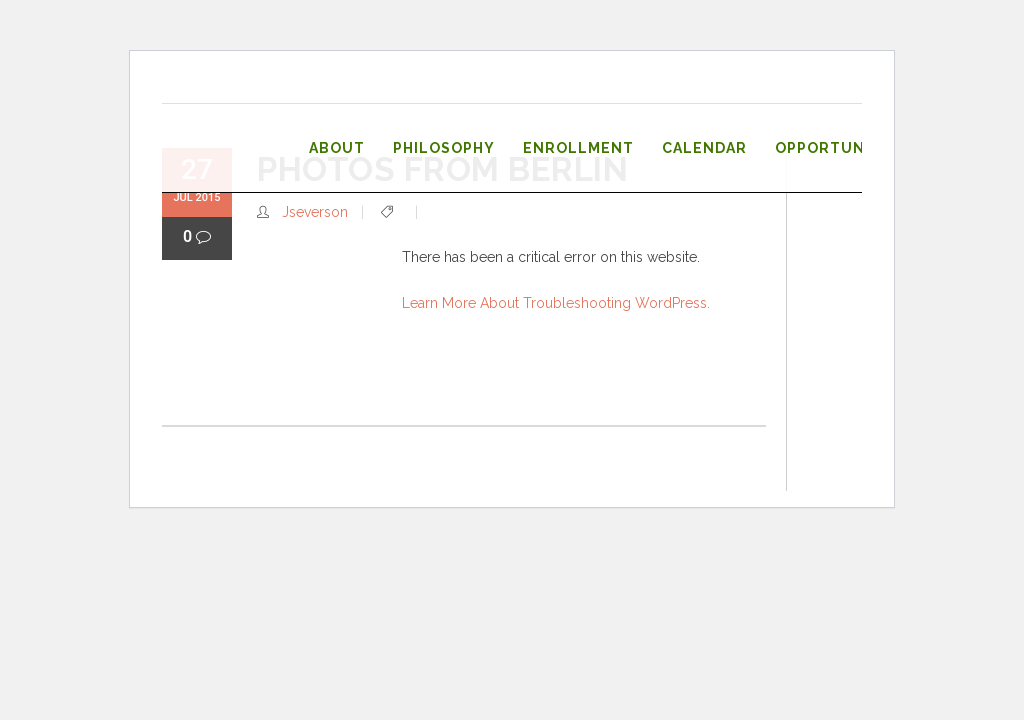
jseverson (315, 212)
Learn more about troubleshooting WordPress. (556, 303)
